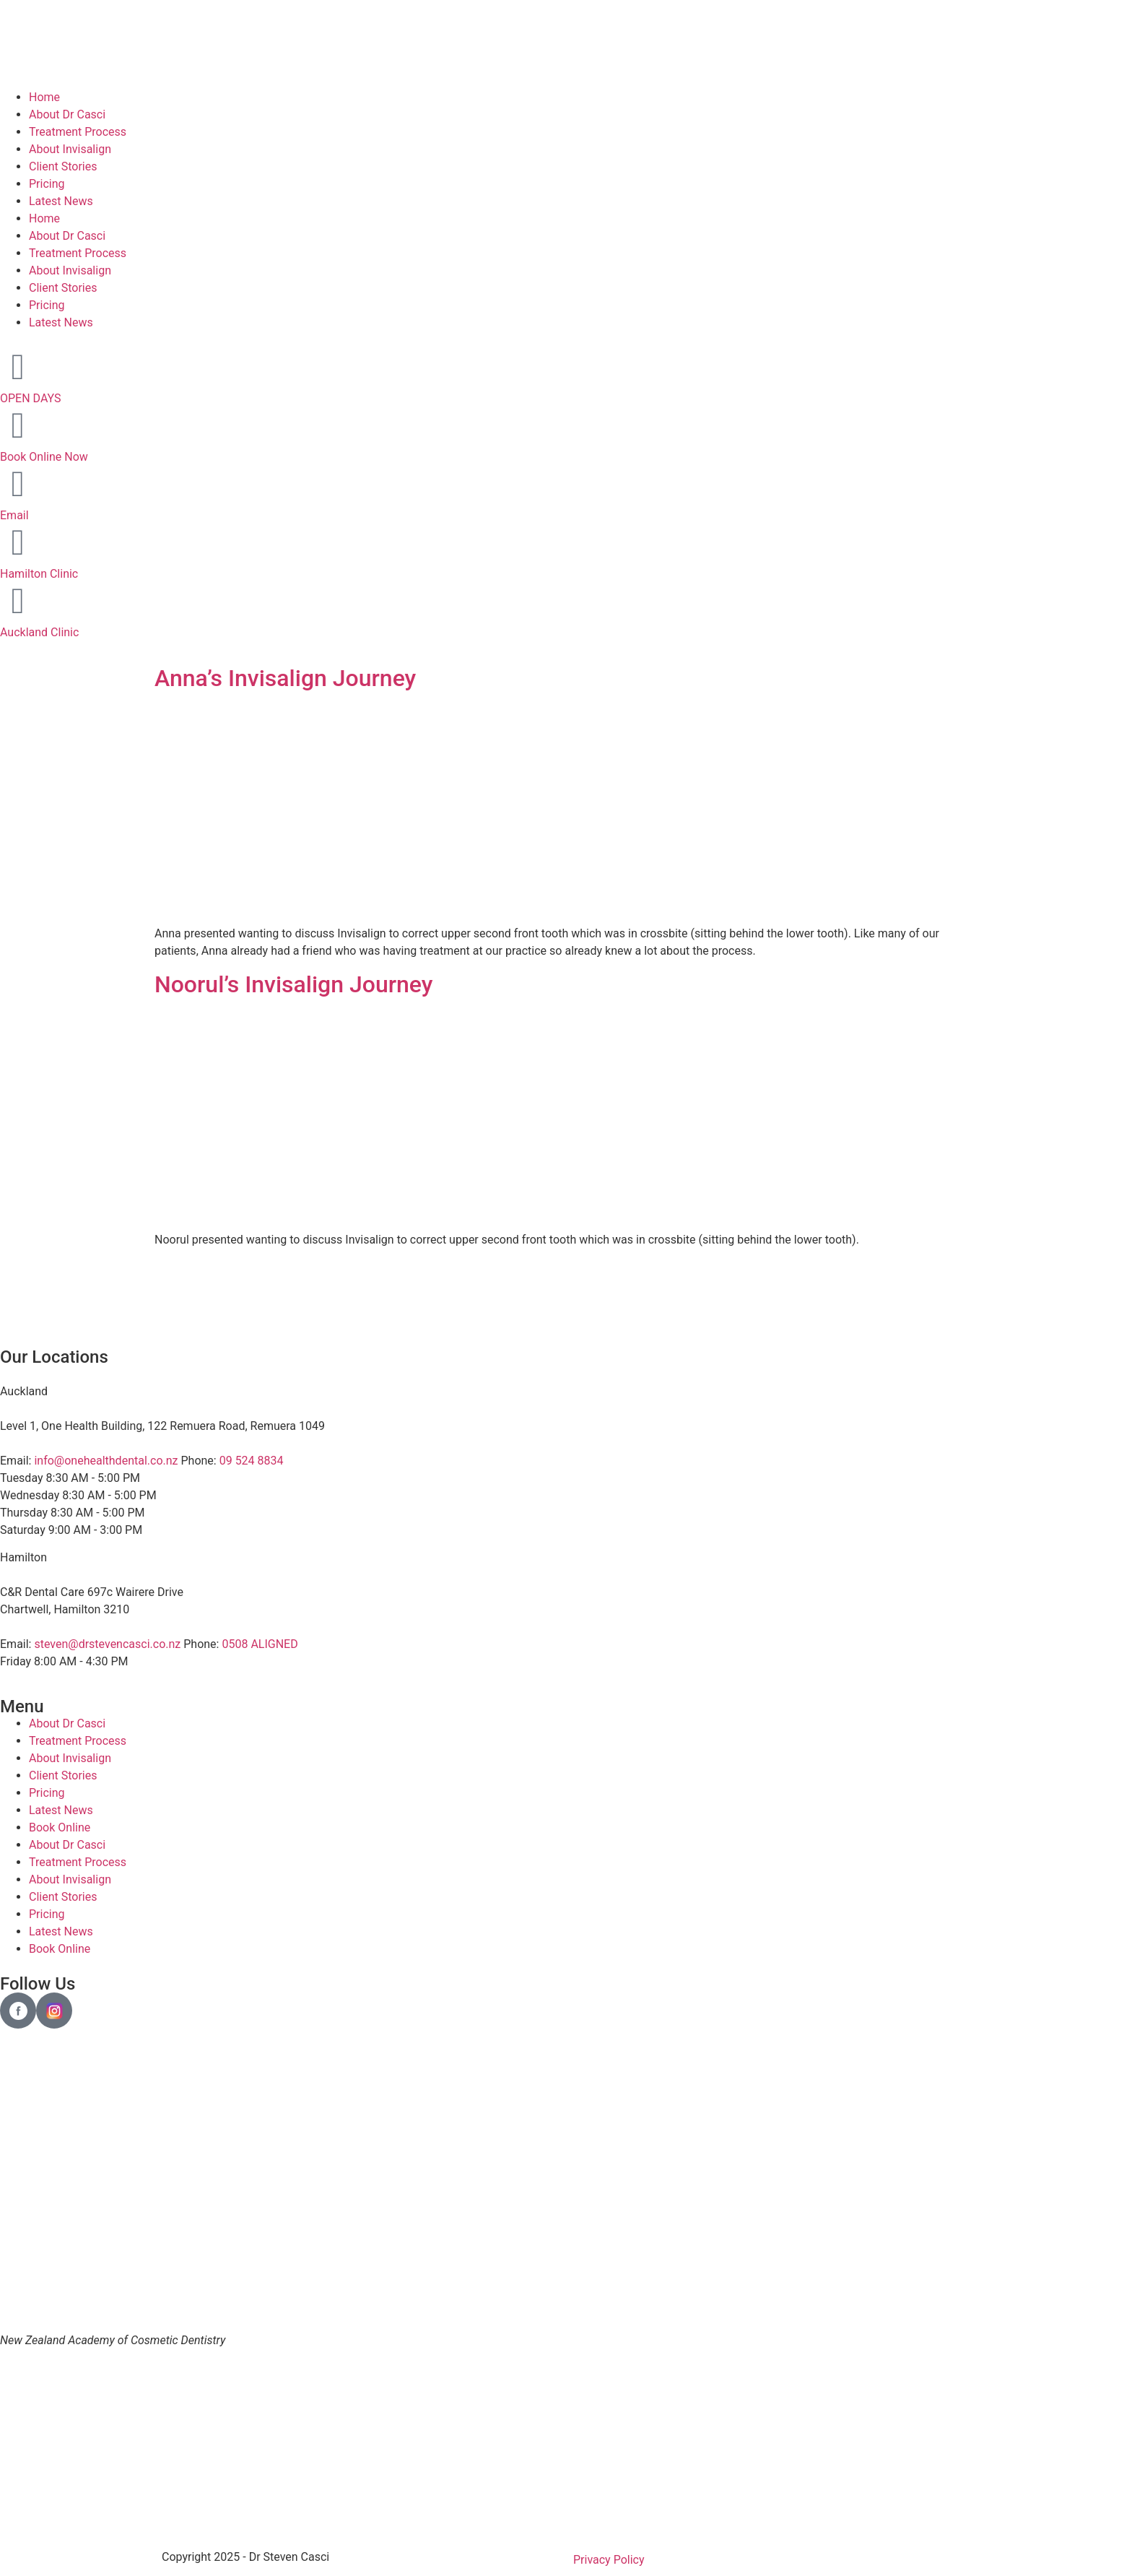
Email (14, 515)
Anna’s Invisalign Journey (285, 678)
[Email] (18, 484)
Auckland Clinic (39, 632)
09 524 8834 (251, 1460)
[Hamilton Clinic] (18, 542)
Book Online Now (44, 457)
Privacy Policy (609, 2560)
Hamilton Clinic (39, 574)
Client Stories (63, 166)
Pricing (47, 184)
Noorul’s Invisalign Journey (293, 984)
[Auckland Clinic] (18, 601)
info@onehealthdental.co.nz (106, 1460)
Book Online (59, 1827)
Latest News (61, 201)
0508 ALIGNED (259, 1644)
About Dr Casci (67, 114)
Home (44, 97)
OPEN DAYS (30, 398)
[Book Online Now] (18, 425)
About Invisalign (70, 149)
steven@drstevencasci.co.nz (107, 1644)
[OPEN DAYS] (18, 367)
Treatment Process (77, 132)
